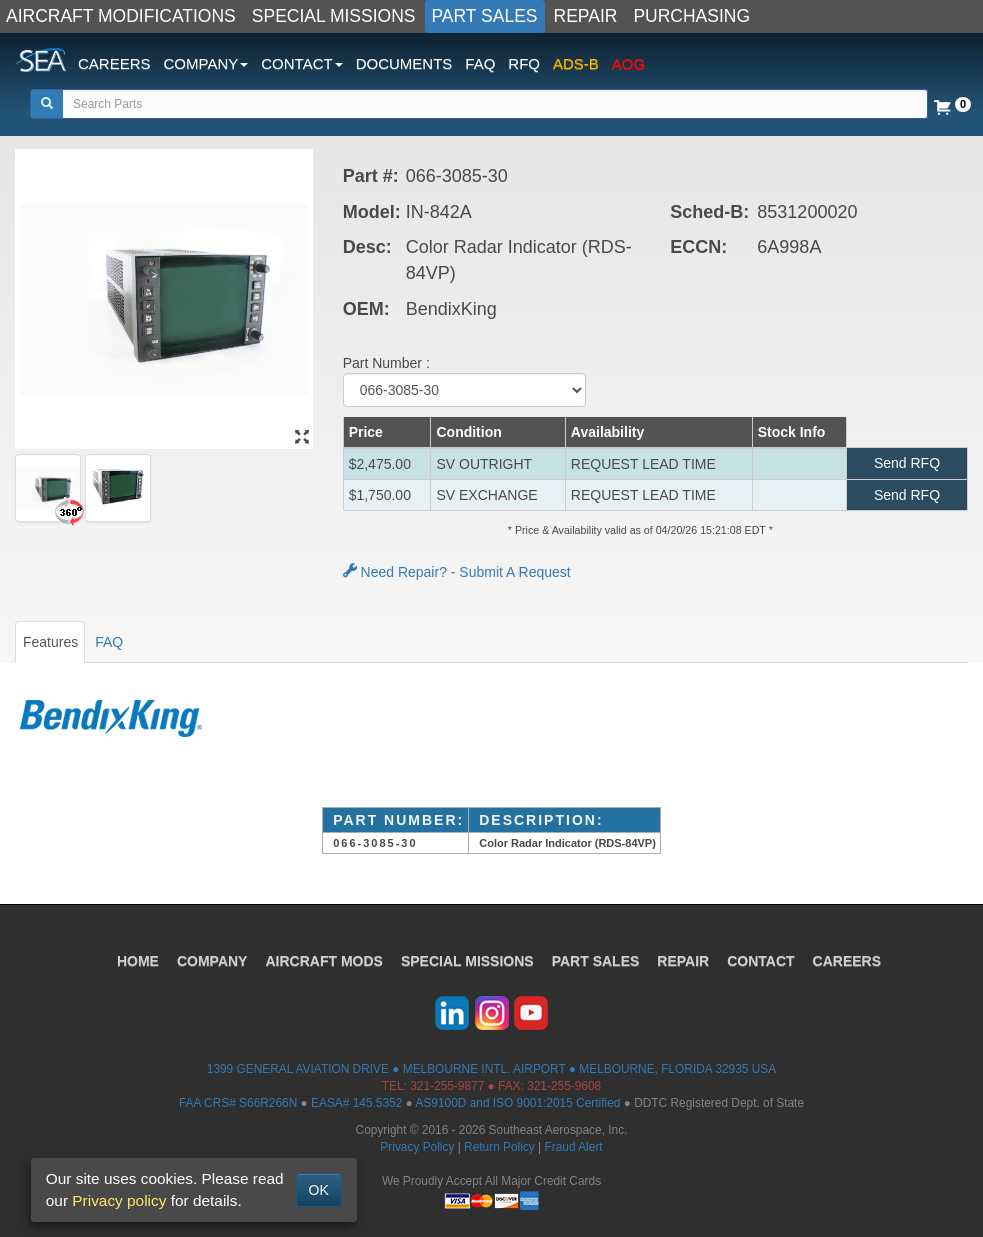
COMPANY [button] (206, 63)
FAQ (480, 63)
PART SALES (485, 16)
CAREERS (114, 63)
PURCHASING (691, 16)
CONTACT (760, 961)
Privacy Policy (417, 1147)
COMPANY (212, 961)
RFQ (524, 63)
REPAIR (586, 16)
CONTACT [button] (301, 63)
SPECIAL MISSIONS (334, 16)
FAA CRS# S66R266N (238, 1103)
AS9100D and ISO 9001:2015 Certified (517, 1103)
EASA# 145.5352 (356, 1103)
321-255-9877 (447, 1086)
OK (319, 1190)
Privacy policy (119, 1200)
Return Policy (499, 1147)
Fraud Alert (573, 1147)
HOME (138, 961)
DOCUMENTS (404, 63)
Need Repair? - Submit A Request (457, 572)
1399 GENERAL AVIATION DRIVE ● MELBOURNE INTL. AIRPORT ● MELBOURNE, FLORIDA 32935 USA (491, 1069)
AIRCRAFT (323, 961)
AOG (628, 63)
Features (50, 642)
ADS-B (576, 63)
